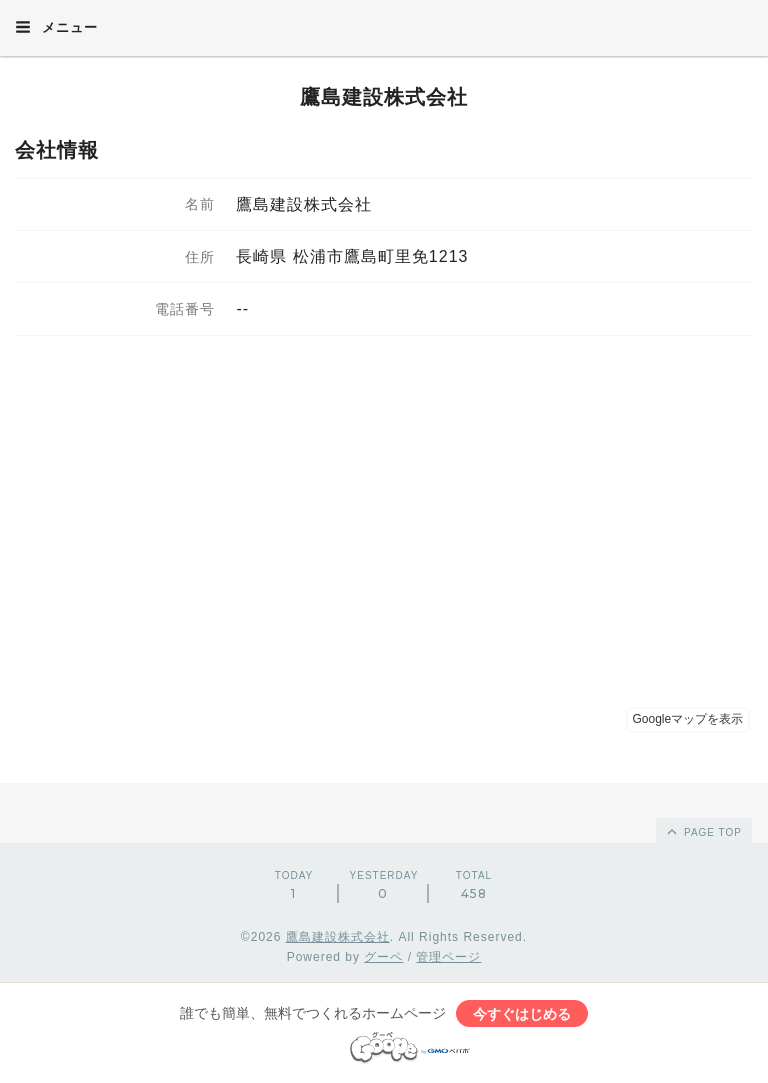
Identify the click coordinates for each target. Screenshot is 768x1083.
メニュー (56, 27)
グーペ (383, 957)
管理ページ (448, 957)
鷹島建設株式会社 (384, 97)
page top (703, 831)
